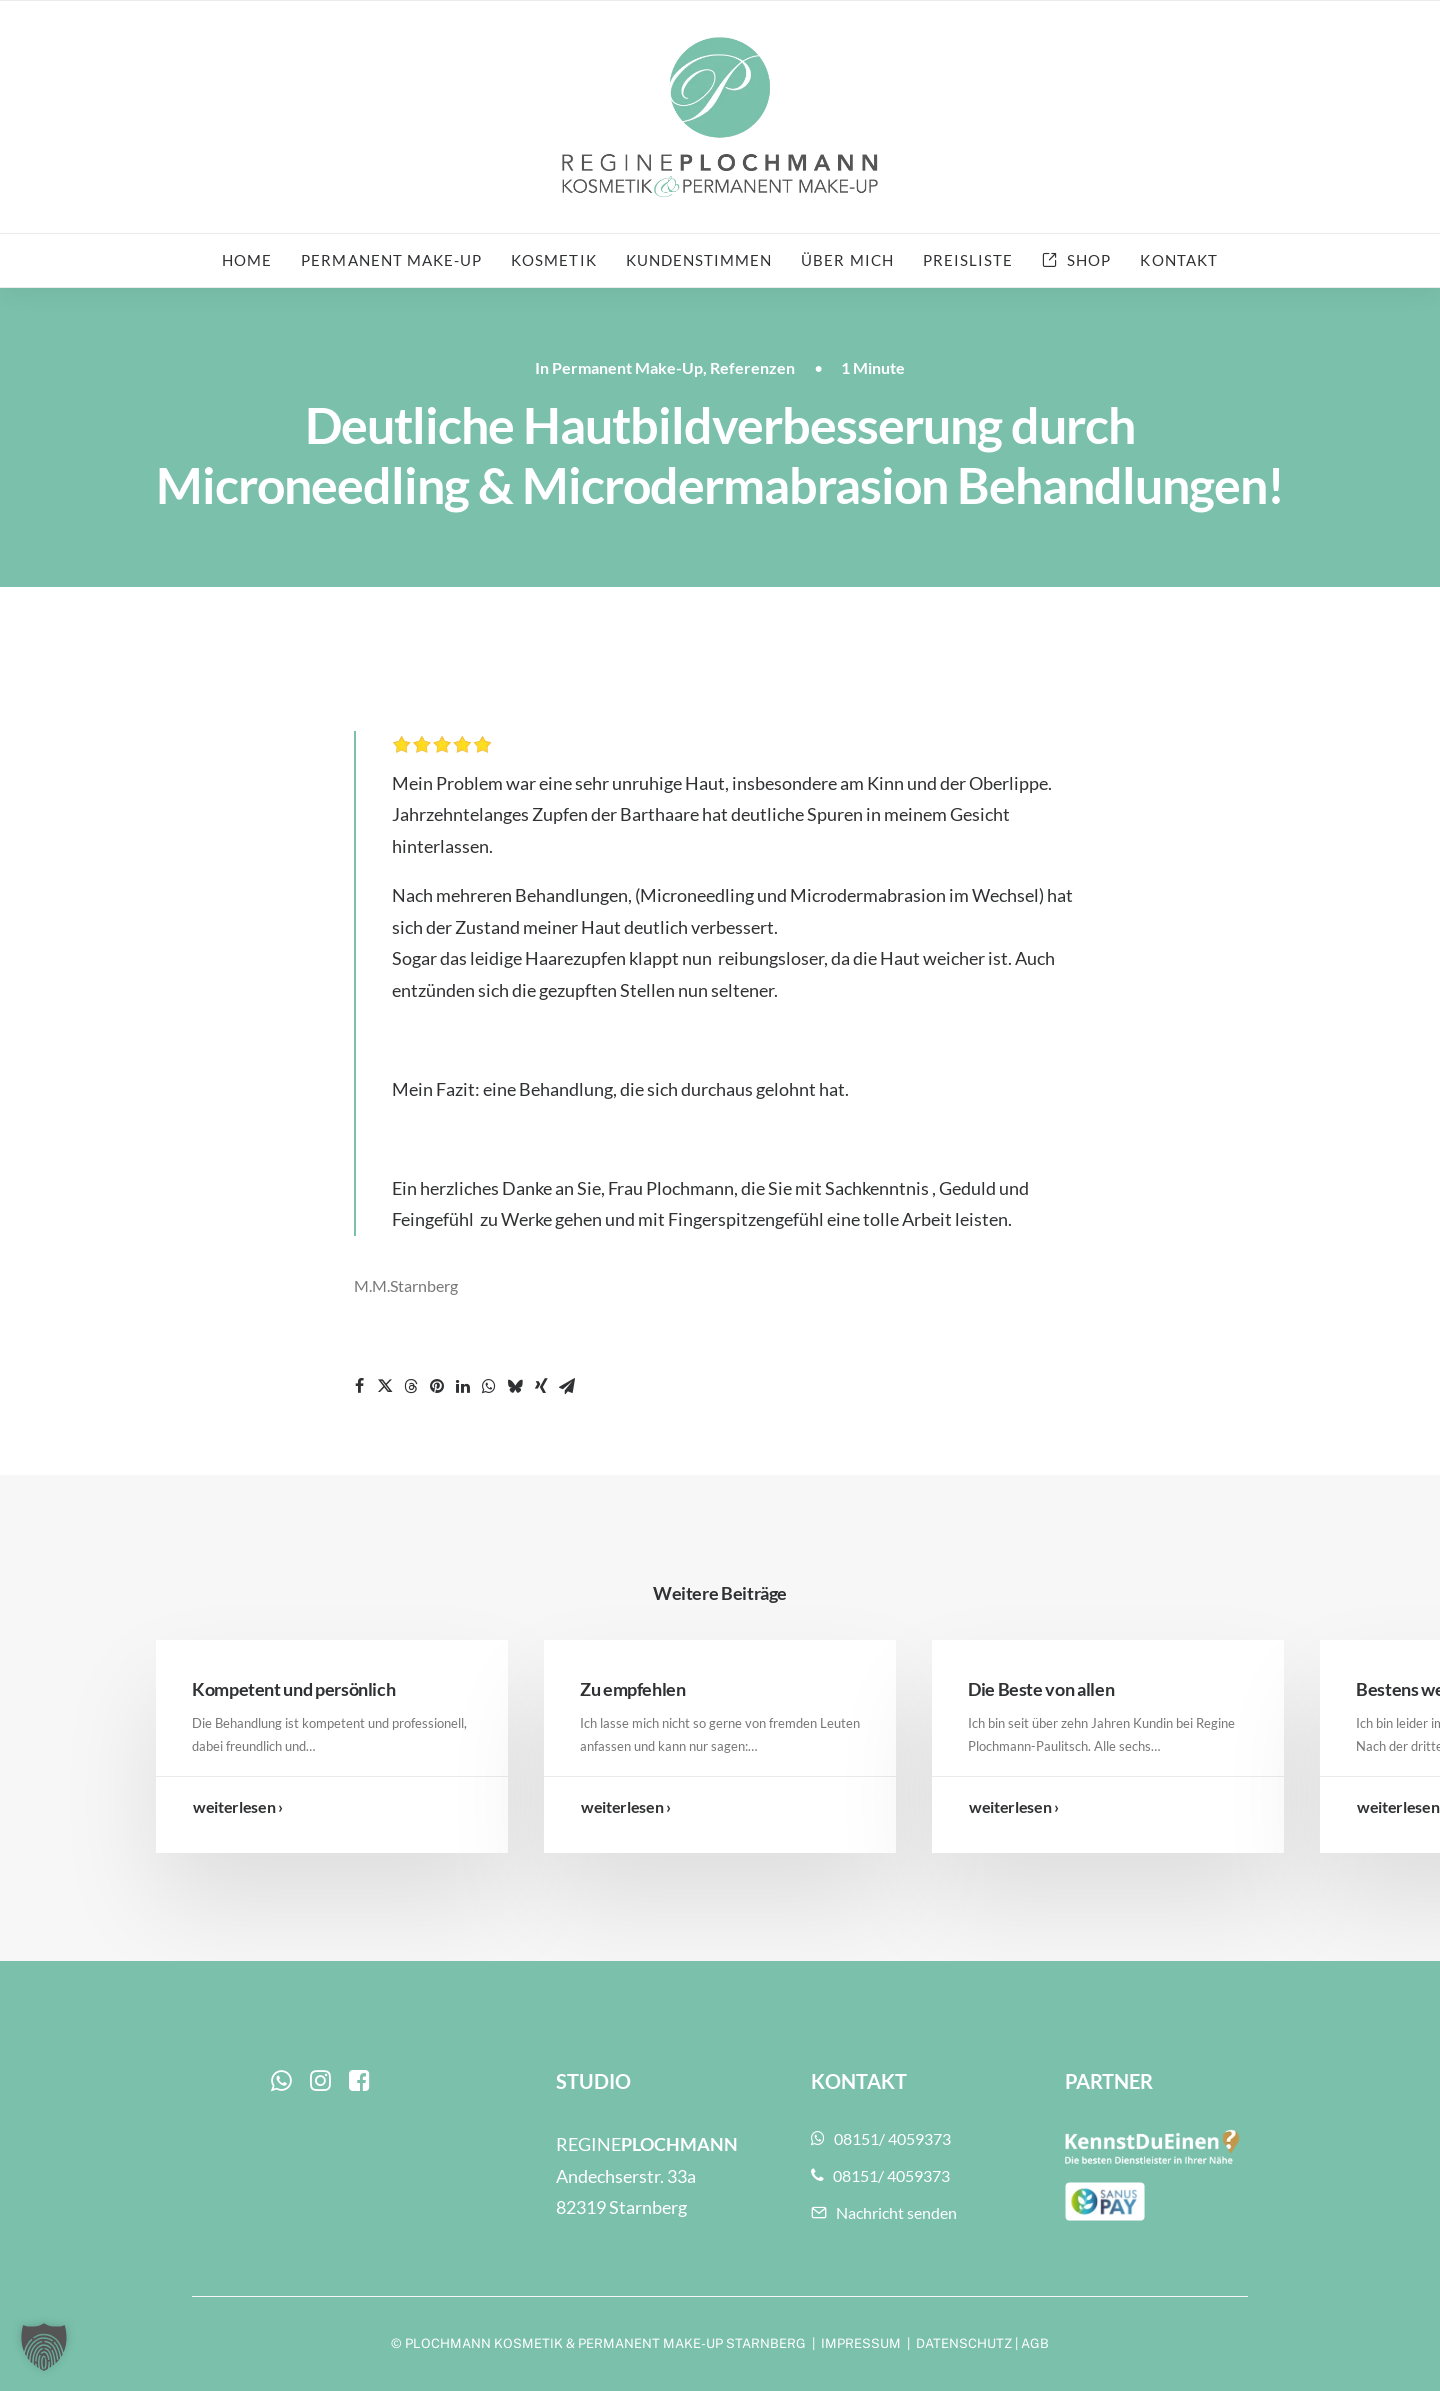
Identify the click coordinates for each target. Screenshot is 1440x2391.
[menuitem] (253, 261)
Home (247, 260)
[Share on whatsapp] (489, 1386)
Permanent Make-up (391, 260)
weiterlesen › (238, 1806)
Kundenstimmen (699, 260)
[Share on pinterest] (437, 1386)
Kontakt (1178, 260)
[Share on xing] (541, 1386)
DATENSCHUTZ (964, 2343)
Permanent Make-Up (627, 367)
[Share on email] (567, 1386)
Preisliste (968, 260)
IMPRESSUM (861, 2343)
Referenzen (752, 367)
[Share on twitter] (385, 1386)
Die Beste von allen (1041, 1689)
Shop (1089, 260)
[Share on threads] (411, 1386)
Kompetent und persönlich (293, 1689)
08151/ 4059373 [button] (881, 2138)
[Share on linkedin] (463, 1386)
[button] (281, 2084)
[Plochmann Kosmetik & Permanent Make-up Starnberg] (719, 117)
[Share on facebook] (359, 1386)
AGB (1035, 2343)
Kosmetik (553, 260)
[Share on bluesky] (515, 1386)
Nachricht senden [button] (884, 2212)
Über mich (847, 260)
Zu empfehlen (633, 1689)
